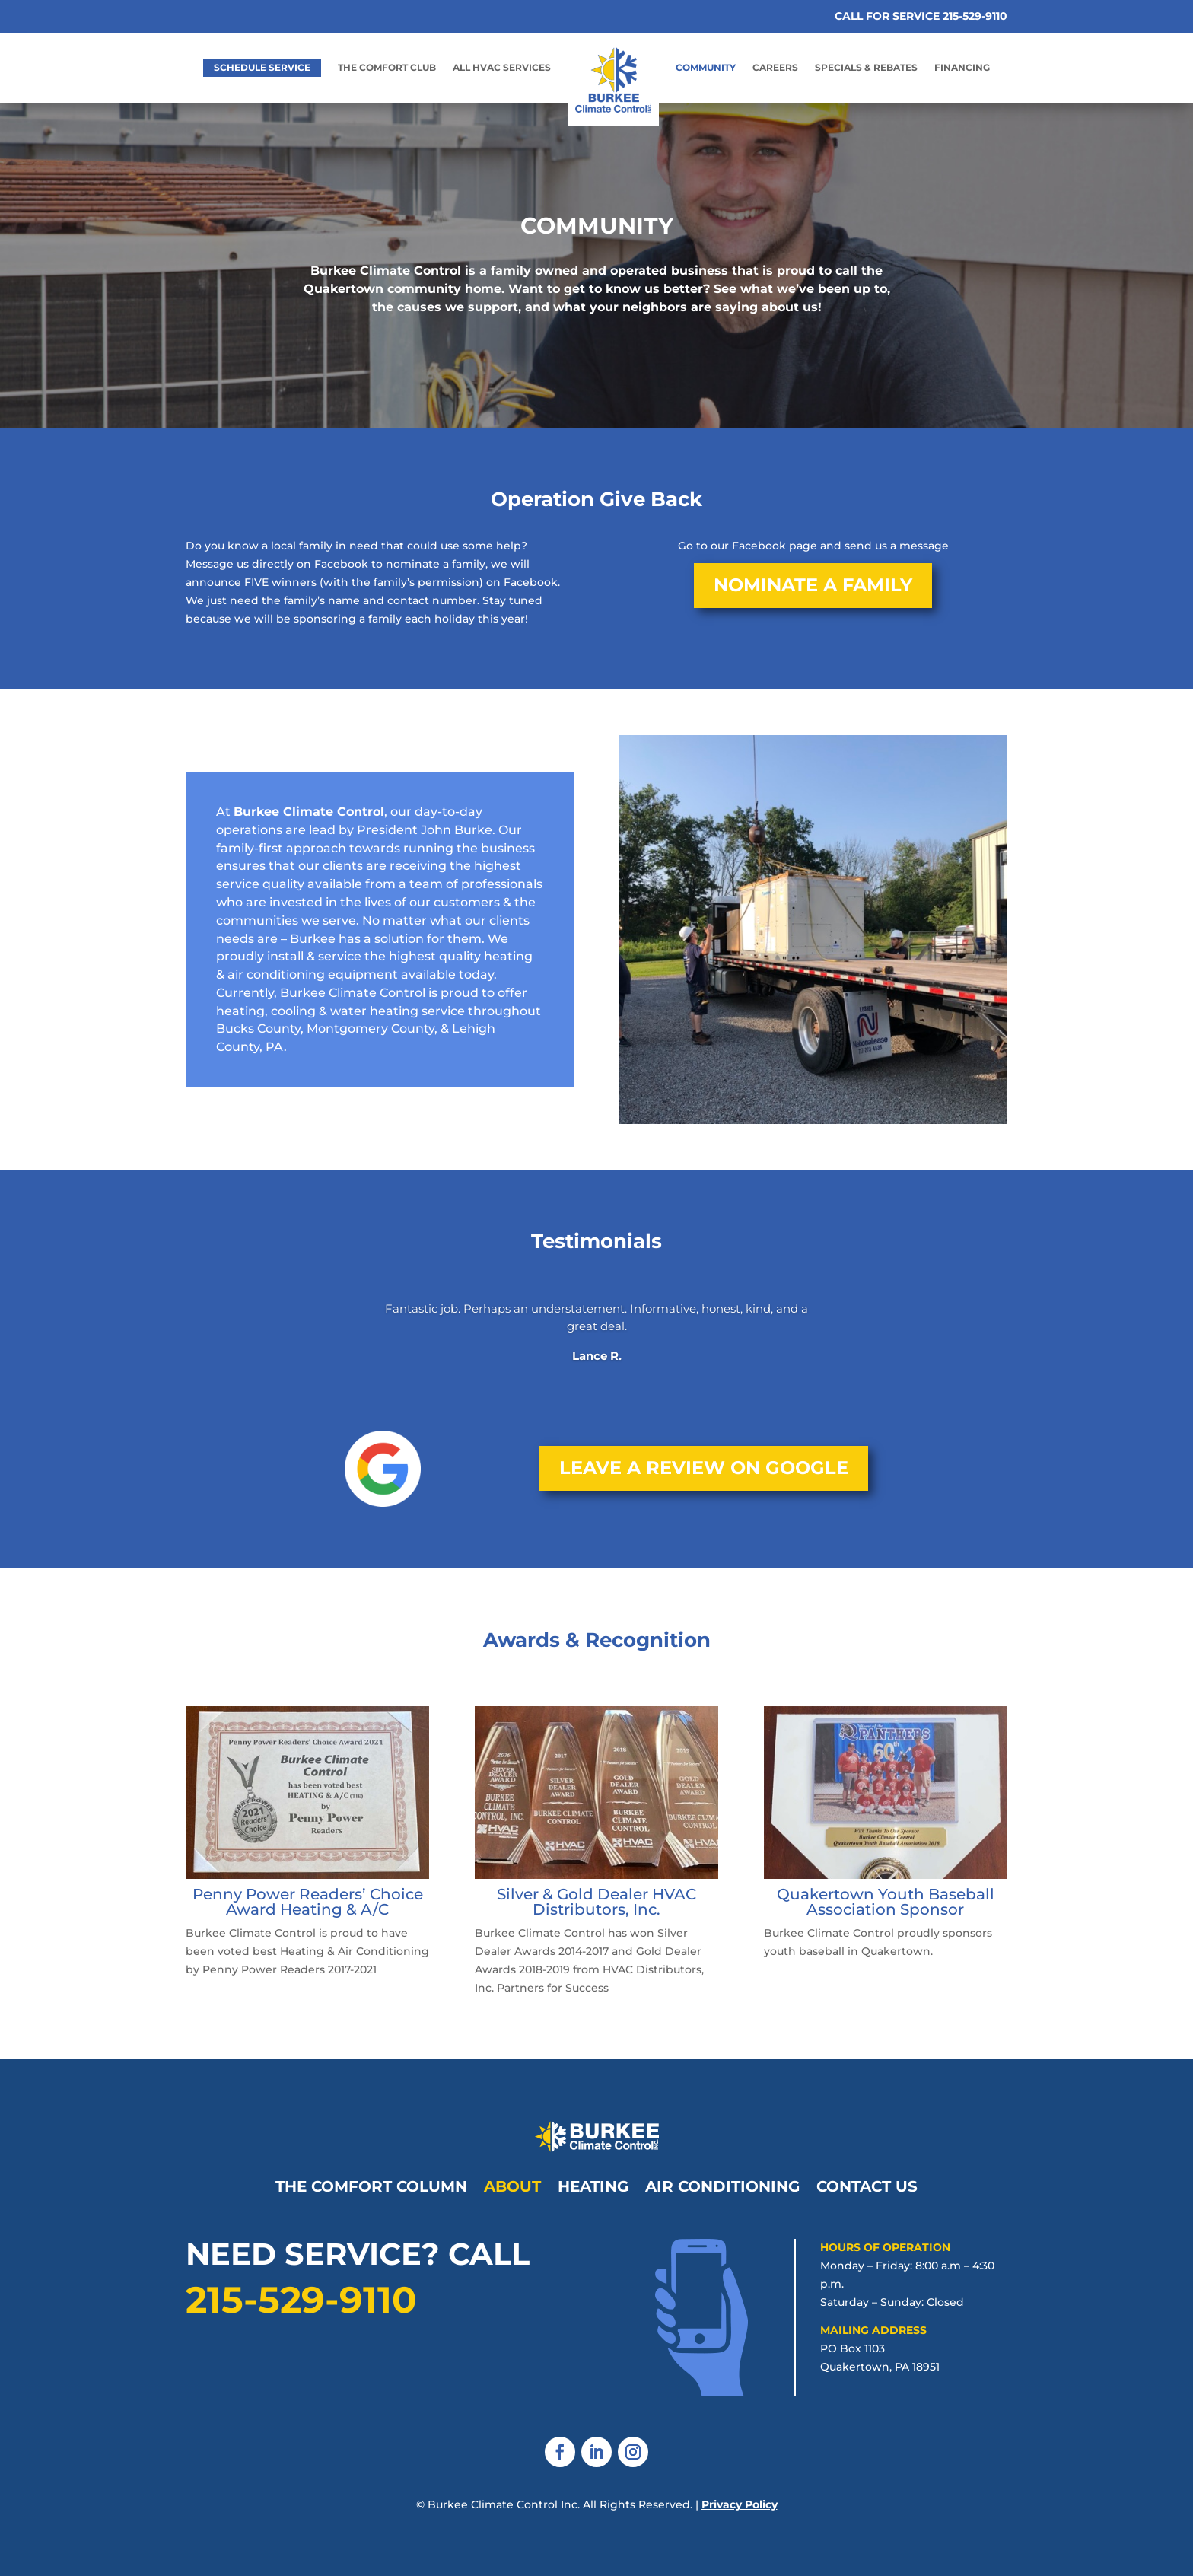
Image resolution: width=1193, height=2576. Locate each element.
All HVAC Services (502, 67)
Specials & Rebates (866, 67)
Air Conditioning (722, 2184)
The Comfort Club (387, 67)
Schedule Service (262, 67)
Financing (962, 67)
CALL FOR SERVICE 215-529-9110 (921, 16)
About (512, 2184)
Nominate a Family (813, 585)
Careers (775, 67)
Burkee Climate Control (309, 811)
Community (706, 67)
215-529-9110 (301, 2300)
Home (590, 47)
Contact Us (867, 2184)
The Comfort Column (371, 2184)
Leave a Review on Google (703, 1468)
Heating (593, 2184)
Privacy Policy (739, 2504)
